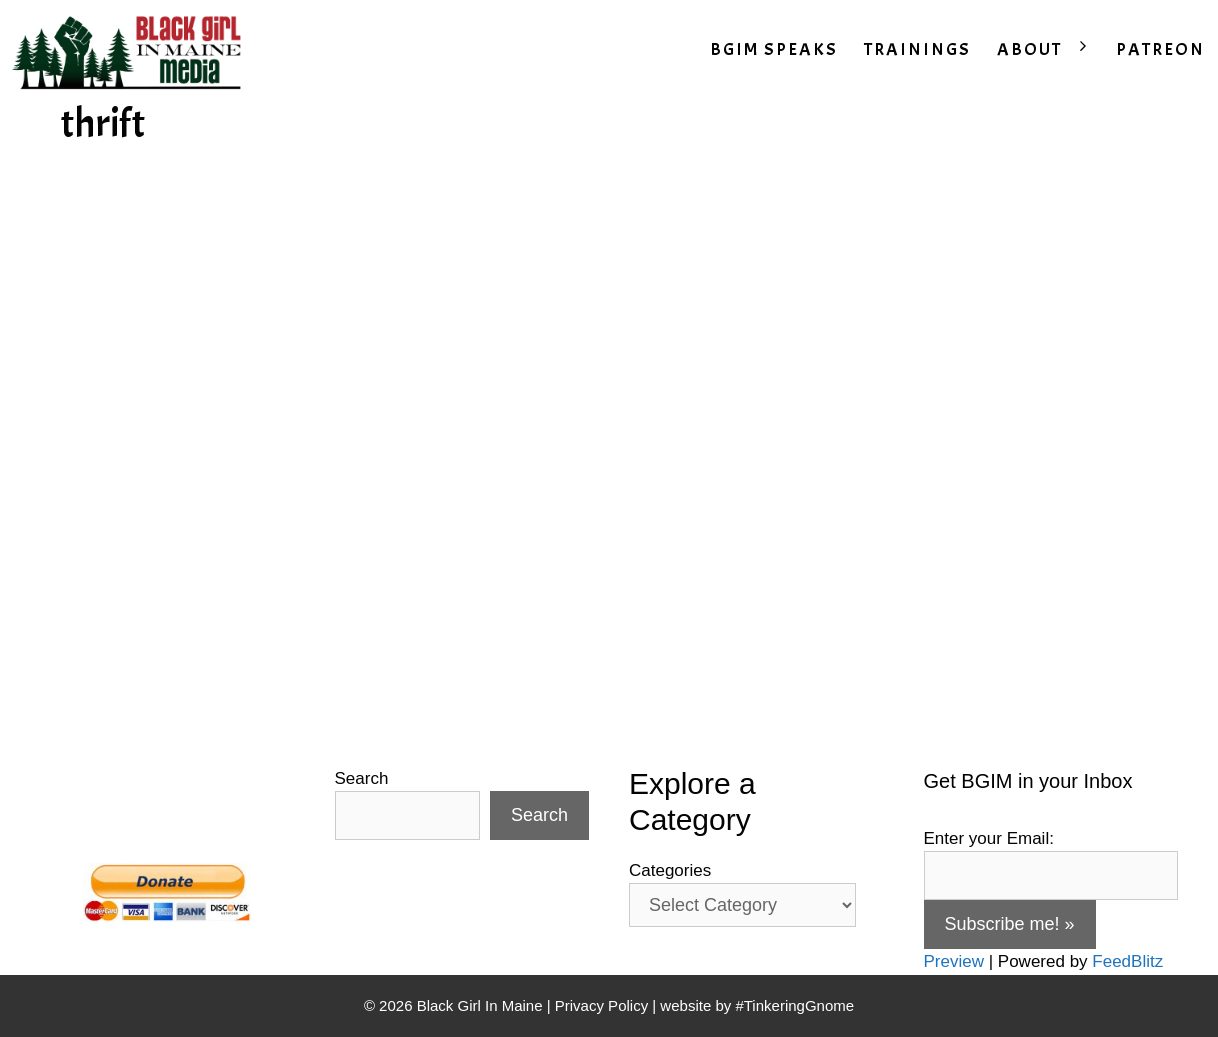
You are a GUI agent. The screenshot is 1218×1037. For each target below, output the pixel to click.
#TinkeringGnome (794, 1005)
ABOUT (1050, 50)
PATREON (1160, 49)
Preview (954, 961)
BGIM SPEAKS (774, 49)
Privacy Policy (601, 1005)
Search (362, 778)
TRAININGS (917, 49)
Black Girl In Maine (482, 1005)
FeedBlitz (1127, 961)
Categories (670, 870)
